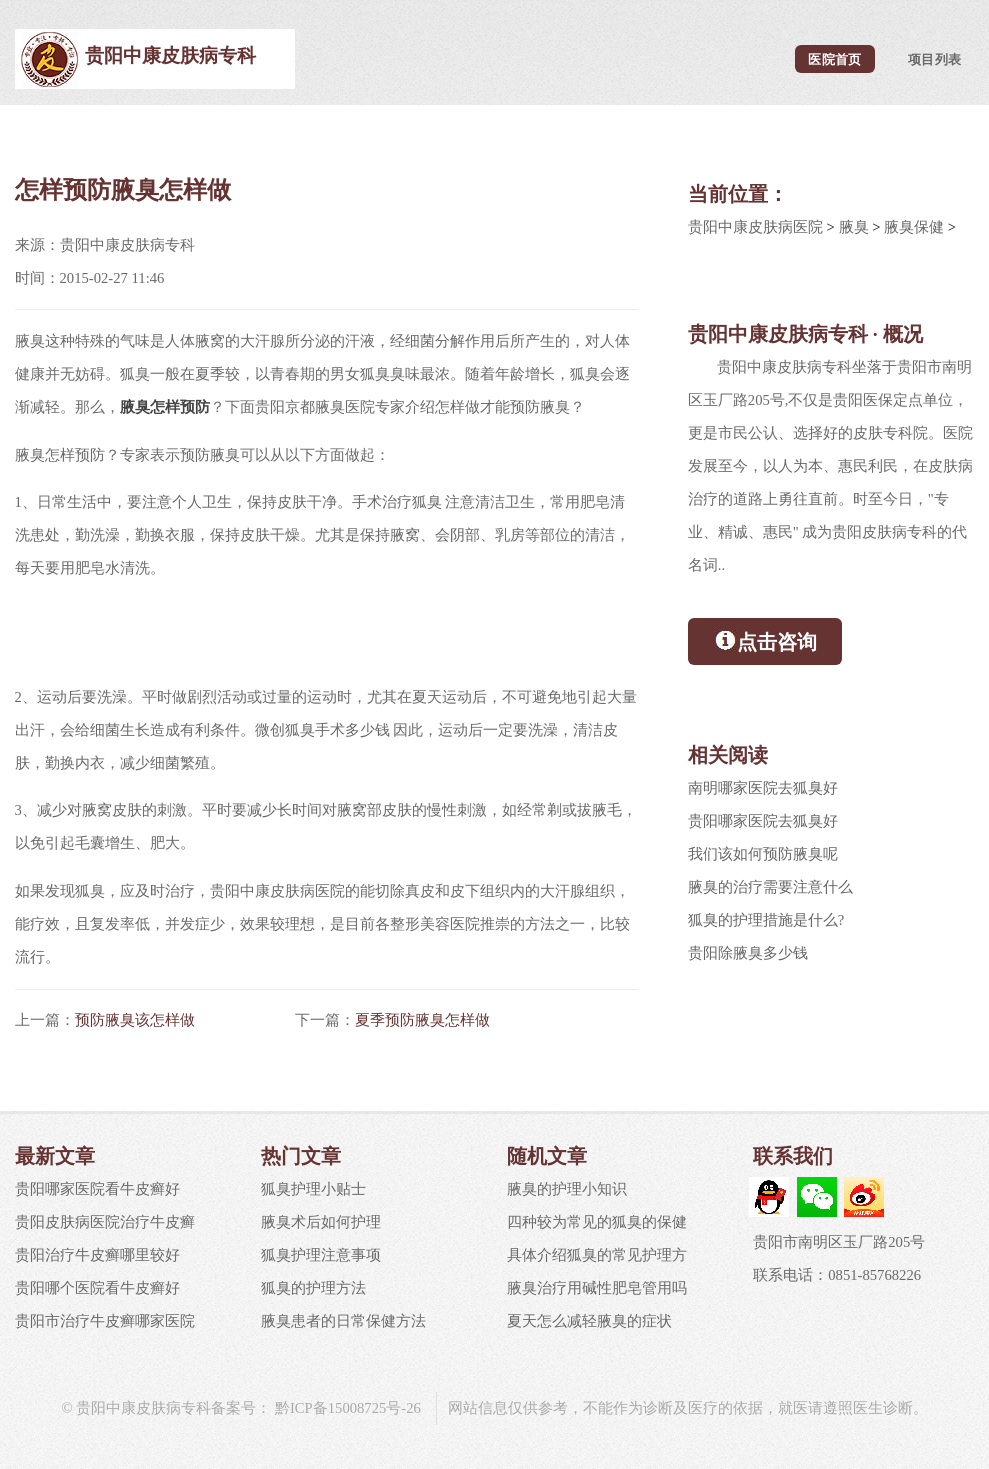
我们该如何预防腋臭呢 (763, 854)
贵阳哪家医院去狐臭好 (763, 821)
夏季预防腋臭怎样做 (422, 1020)
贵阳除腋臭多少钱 (748, 953)
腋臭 (854, 227)
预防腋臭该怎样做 (135, 1020)
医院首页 (834, 58)
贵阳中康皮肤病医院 (755, 227)
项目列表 (934, 58)
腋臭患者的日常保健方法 (343, 1321)
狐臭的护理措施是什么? (766, 920)
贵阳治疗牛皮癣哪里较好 (97, 1255)
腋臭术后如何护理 (321, 1222)
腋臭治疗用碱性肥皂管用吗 (597, 1288)
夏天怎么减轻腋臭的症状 (589, 1321)
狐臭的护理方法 (313, 1288)
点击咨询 (765, 640)
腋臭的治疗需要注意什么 (770, 887)
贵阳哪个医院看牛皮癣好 (97, 1288)
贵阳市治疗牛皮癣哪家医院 (105, 1321)
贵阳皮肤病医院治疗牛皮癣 (105, 1222)
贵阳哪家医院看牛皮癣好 (97, 1189)
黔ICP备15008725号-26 (346, 1408)
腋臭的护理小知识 (567, 1189)
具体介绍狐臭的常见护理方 (597, 1255)
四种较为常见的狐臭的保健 (597, 1222)
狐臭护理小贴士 (313, 1189)
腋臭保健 (914, 227)
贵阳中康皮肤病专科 (170, 55)
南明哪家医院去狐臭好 (763, 788)
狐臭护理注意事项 (321, 1255)
